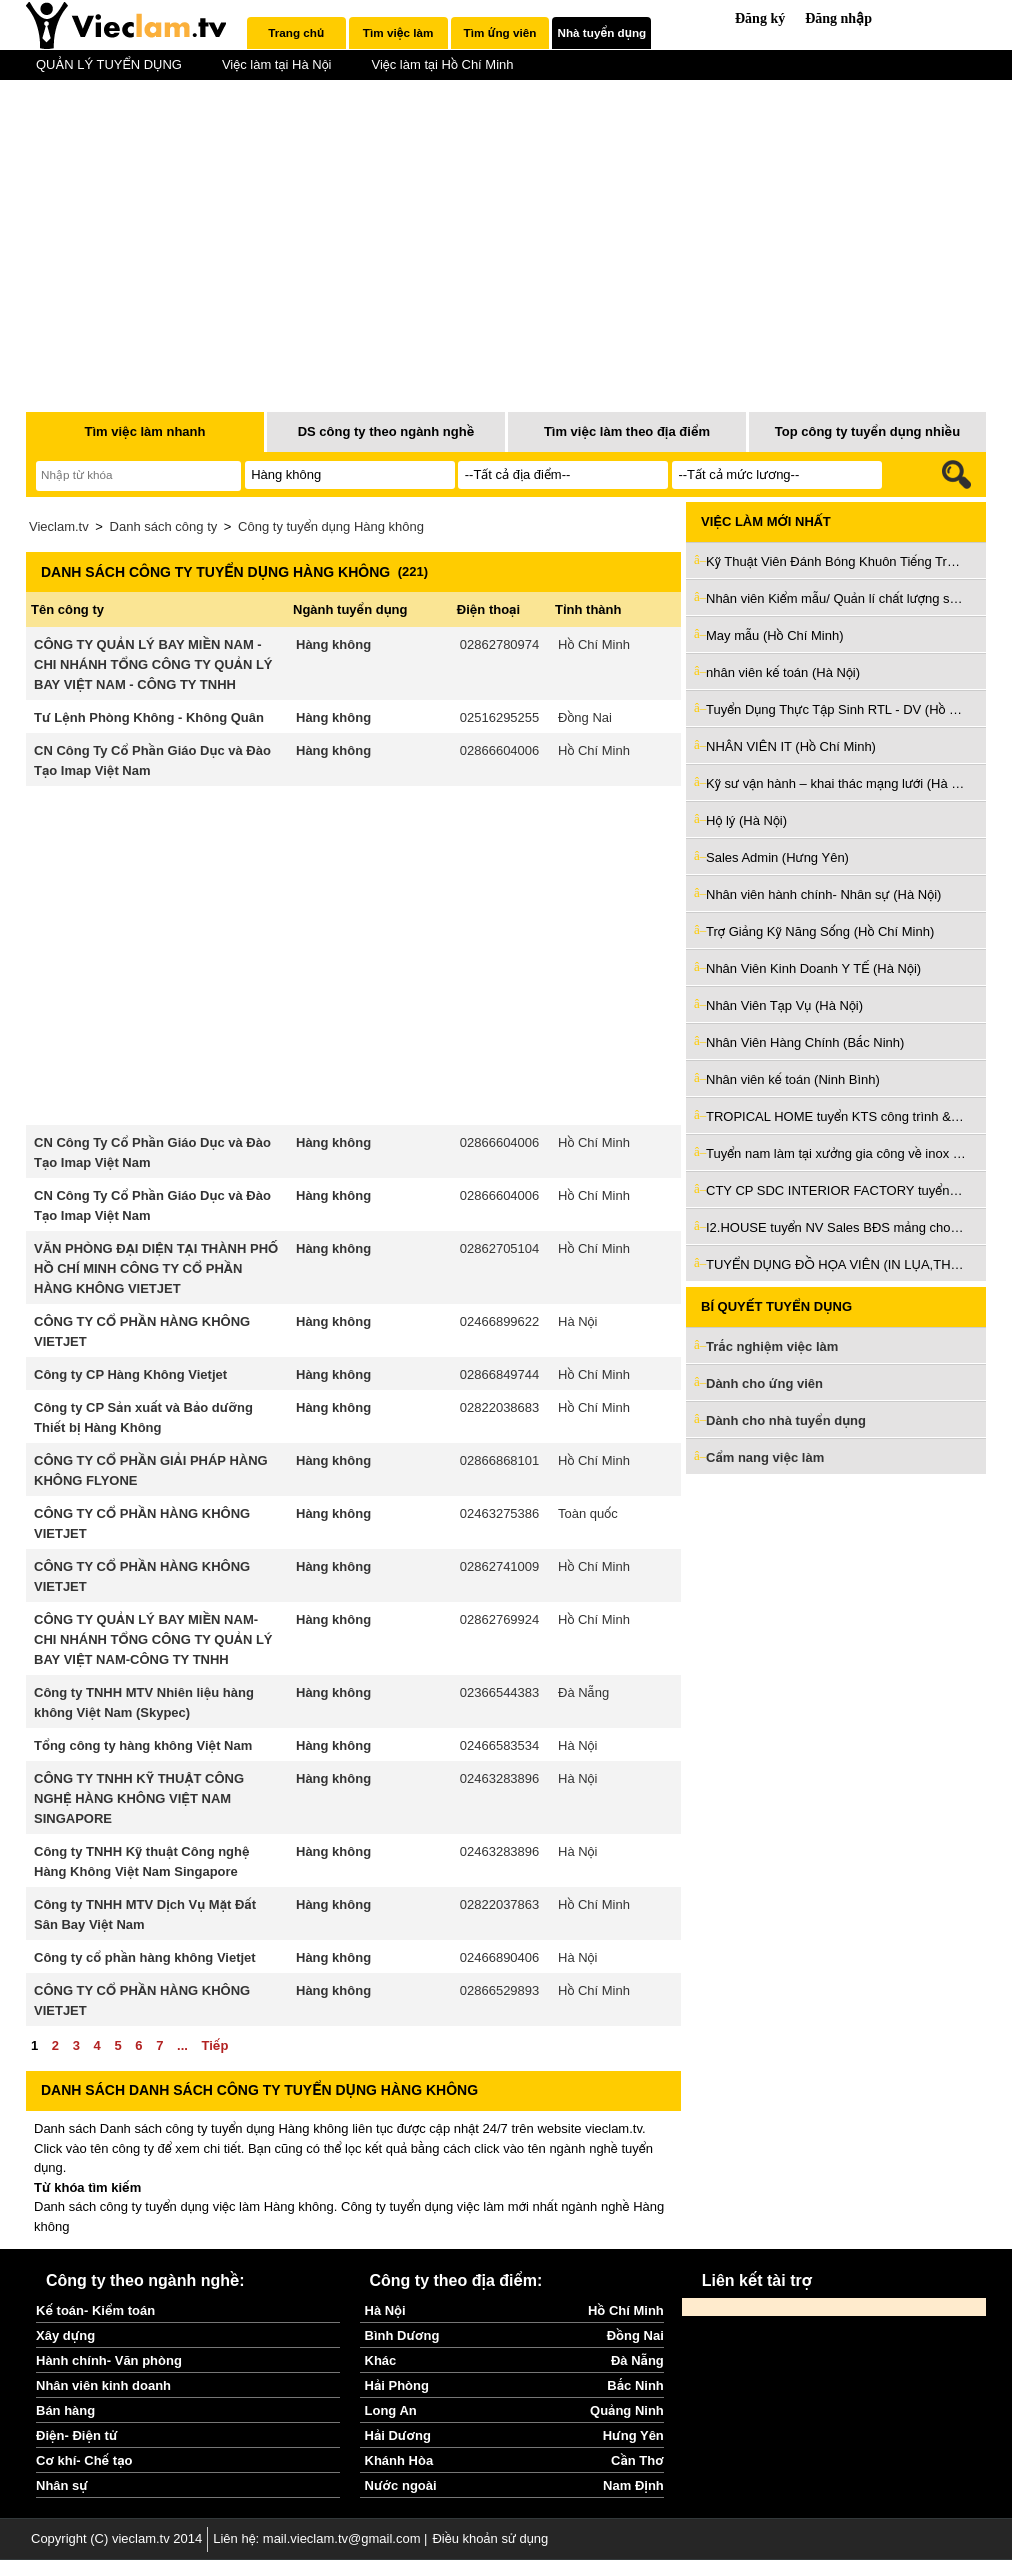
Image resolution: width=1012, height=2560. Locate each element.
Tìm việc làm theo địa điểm (627, 431)
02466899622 (500, 1321)
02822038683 (500, 1407)
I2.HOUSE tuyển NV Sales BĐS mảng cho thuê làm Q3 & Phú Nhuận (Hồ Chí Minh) (836, 1227)
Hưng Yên (633, 2435)
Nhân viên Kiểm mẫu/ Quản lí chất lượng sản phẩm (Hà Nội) (836, 598)
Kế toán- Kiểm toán (95, 2310)
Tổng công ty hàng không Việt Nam (143, 1745)
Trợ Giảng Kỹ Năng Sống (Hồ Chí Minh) (820, 931)
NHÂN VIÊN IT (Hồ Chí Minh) (791, 746)
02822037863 (500, 1904)
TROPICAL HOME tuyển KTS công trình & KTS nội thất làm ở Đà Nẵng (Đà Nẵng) (836, 1116)
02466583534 (500, 1745)
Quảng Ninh (627, 2410)
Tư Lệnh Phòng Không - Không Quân (149, 717)
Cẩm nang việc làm (765, 1457)
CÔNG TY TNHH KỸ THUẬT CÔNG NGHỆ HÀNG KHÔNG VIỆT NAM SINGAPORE (139, 1798)
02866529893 (500, 1990)
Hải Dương (398, 2435)
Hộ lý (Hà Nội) (746, 820)
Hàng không (333, 644)
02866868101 (500, 1460)
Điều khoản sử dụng (490, 2538)
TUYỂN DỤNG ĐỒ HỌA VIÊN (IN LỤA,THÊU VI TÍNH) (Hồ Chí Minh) (836, 1264)
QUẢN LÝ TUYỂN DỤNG (109, 64)
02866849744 (500, 1374)
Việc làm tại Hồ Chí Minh (442, 64)
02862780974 (500, 644)
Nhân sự (62, 2485)
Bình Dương (402, 2335)
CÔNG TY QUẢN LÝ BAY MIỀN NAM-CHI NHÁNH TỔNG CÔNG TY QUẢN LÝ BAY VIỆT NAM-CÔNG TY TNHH (153, 1639)
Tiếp (214, 2045)
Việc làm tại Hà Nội (277, 64)
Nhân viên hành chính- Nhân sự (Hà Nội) (823, 894)
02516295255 (500, 717)
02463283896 (500, 1778)
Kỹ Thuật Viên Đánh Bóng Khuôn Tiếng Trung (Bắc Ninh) (836, 561)
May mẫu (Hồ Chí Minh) (775, 635)
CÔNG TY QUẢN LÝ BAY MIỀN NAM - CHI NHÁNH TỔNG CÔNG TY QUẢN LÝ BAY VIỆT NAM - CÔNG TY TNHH (153, 664)
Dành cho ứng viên (764, 1383)
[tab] (296, 33)
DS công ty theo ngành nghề (386, 431)
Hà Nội (577, 1321)
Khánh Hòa (399, 2460)
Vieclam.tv (59, 526)
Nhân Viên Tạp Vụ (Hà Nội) (784, 1005)
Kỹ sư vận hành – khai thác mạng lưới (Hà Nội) (836, 783)
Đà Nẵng (583, 1692)
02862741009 (500, 1566)
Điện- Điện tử (77, 2435)
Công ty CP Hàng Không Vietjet (130, 1374)
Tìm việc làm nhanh (144, 431)
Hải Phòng (397, 2385)
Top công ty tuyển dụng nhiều (867, 431)
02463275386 (500, 1513)
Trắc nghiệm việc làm (784, 1347)
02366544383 (500, 1692)
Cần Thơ (637, 2460)
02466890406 (500, 1957)
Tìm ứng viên (500, 32)
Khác (381, 2360)
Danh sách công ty (164, 526)
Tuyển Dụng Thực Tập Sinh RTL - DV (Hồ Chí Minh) (836, 709)
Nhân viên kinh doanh (103, 2385)
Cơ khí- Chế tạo (84, 2460)
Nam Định (633, 2485)
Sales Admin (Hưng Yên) (777, 857)
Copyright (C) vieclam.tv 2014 (116, 2538)
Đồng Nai (585, 717)
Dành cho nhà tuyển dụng (786, 1420)
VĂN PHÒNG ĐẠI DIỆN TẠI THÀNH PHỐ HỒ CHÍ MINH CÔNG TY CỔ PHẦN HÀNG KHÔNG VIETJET (156, 1268)
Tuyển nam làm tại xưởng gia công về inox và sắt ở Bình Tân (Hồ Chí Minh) (836, 1153)
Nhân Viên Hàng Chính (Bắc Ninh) (805, 1042)
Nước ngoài (401, 2485)
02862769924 (500, 1619)
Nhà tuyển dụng (602, 32)
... (182, 2045)
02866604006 (500, 750)
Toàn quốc (588, 1513)
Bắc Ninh (635, 2385)
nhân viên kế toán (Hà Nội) (783, 672)
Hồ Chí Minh (594, 644)
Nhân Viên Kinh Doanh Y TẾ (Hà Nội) (813, 968)
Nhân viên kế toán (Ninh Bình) (793, 1079)
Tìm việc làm (398, 32)
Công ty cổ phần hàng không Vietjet (145, 1957)
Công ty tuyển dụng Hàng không (331, 526)
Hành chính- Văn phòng (109, 2360)
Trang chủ (296, 32)
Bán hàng (65, 2410)
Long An (391, 2410)
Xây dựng (65, 2335)
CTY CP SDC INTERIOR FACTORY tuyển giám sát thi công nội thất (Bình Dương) (836, 1190)
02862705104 (500, 1248)
